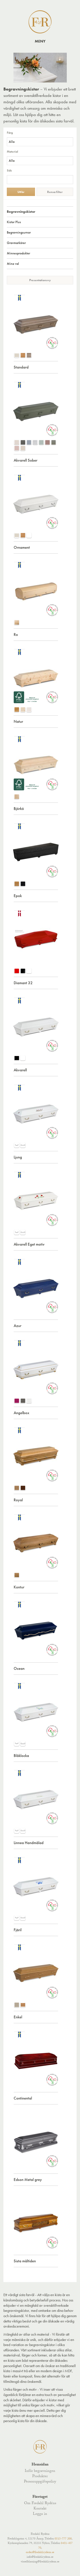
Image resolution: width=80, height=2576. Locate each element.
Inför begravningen (40, 2471)
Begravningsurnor (19, 232)
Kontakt (40, 2509)
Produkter (40, 2476)
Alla (12, 141)
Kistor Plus (14, 222)
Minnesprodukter (18, 253)
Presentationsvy (40, 280)
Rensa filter (55, 192)
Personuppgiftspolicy (40, 2482)
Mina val (13, 263)
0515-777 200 (63, 2539)
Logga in (40, 2514)
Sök (9, 170)
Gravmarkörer (16, 243)
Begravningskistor (21, 211)
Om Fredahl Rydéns (40, 2503)
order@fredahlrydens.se (40, 2552)
